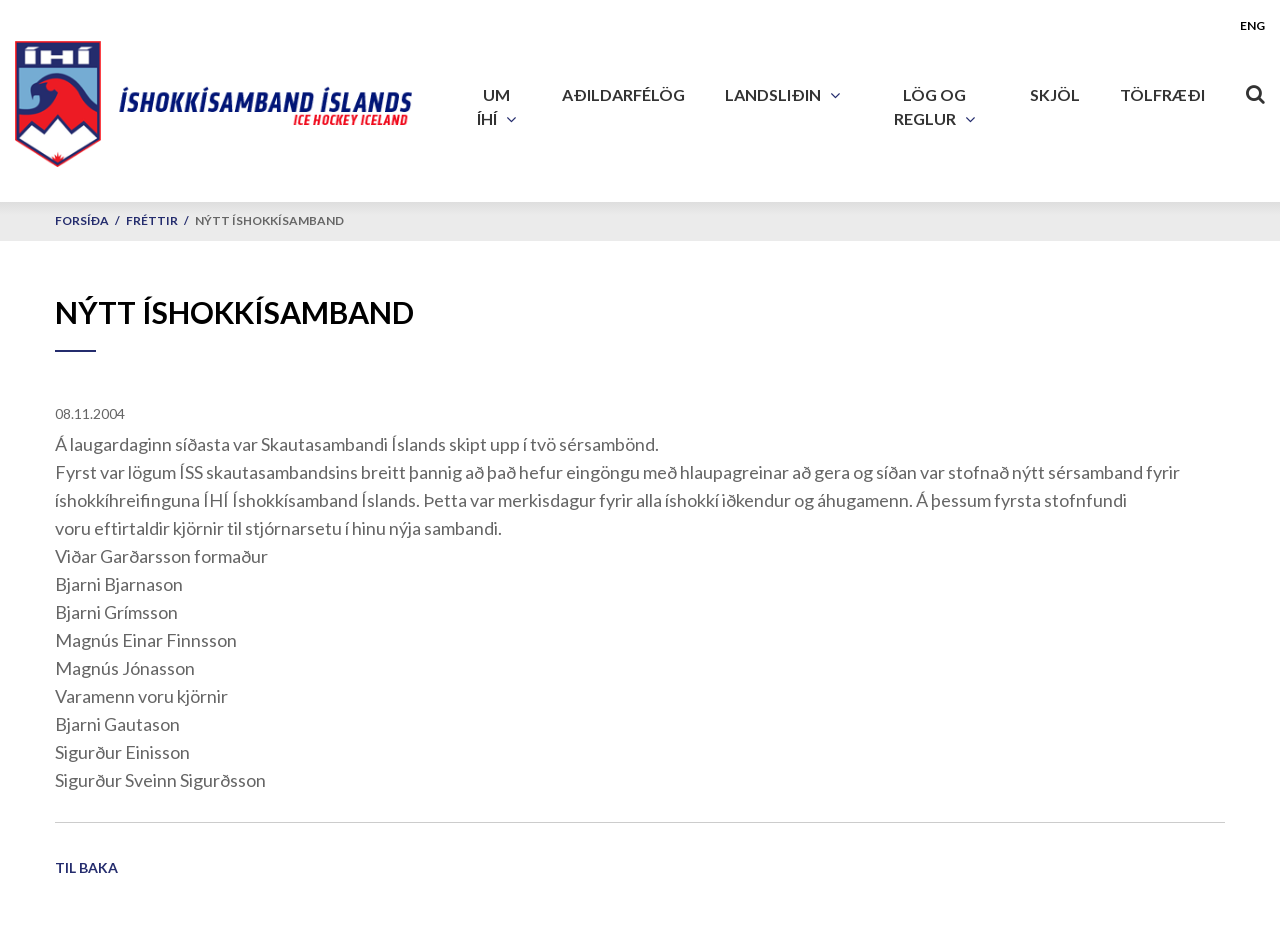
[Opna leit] (1255, 90)
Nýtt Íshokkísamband (269, 220)
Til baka (86, 867)
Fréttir (152, 220)
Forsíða (82, 220)
